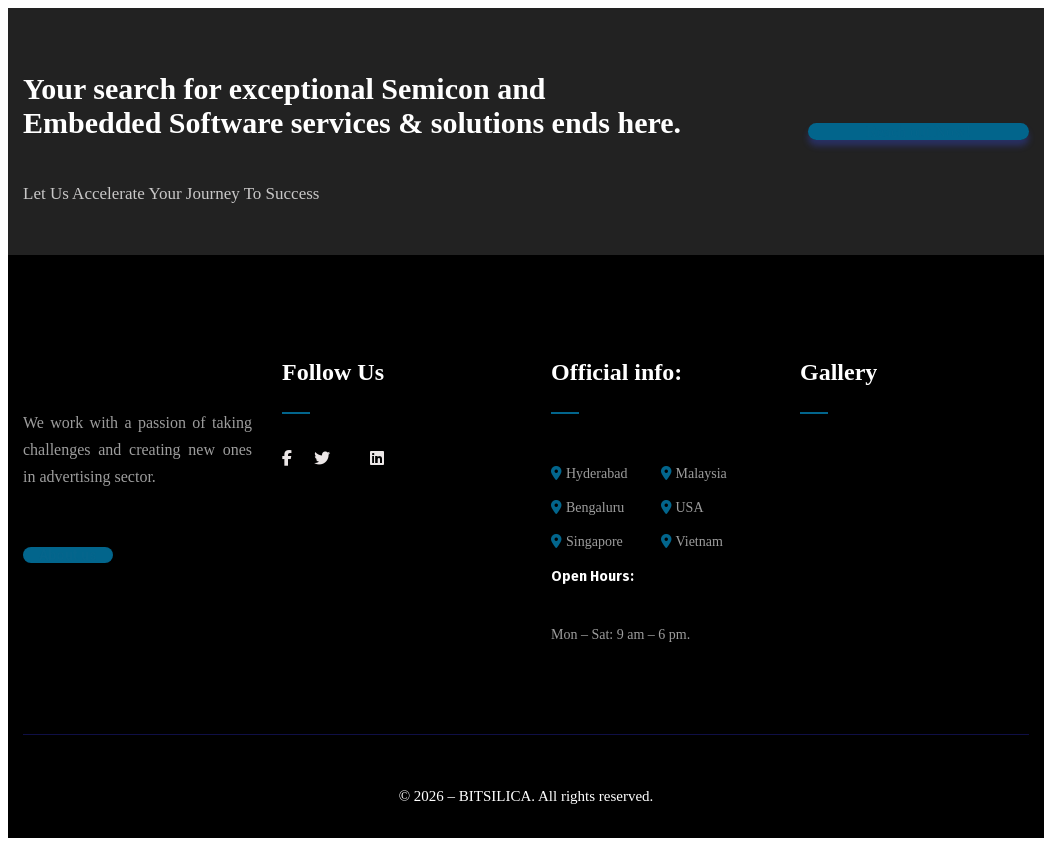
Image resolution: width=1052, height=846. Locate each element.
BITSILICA (495, 796)
